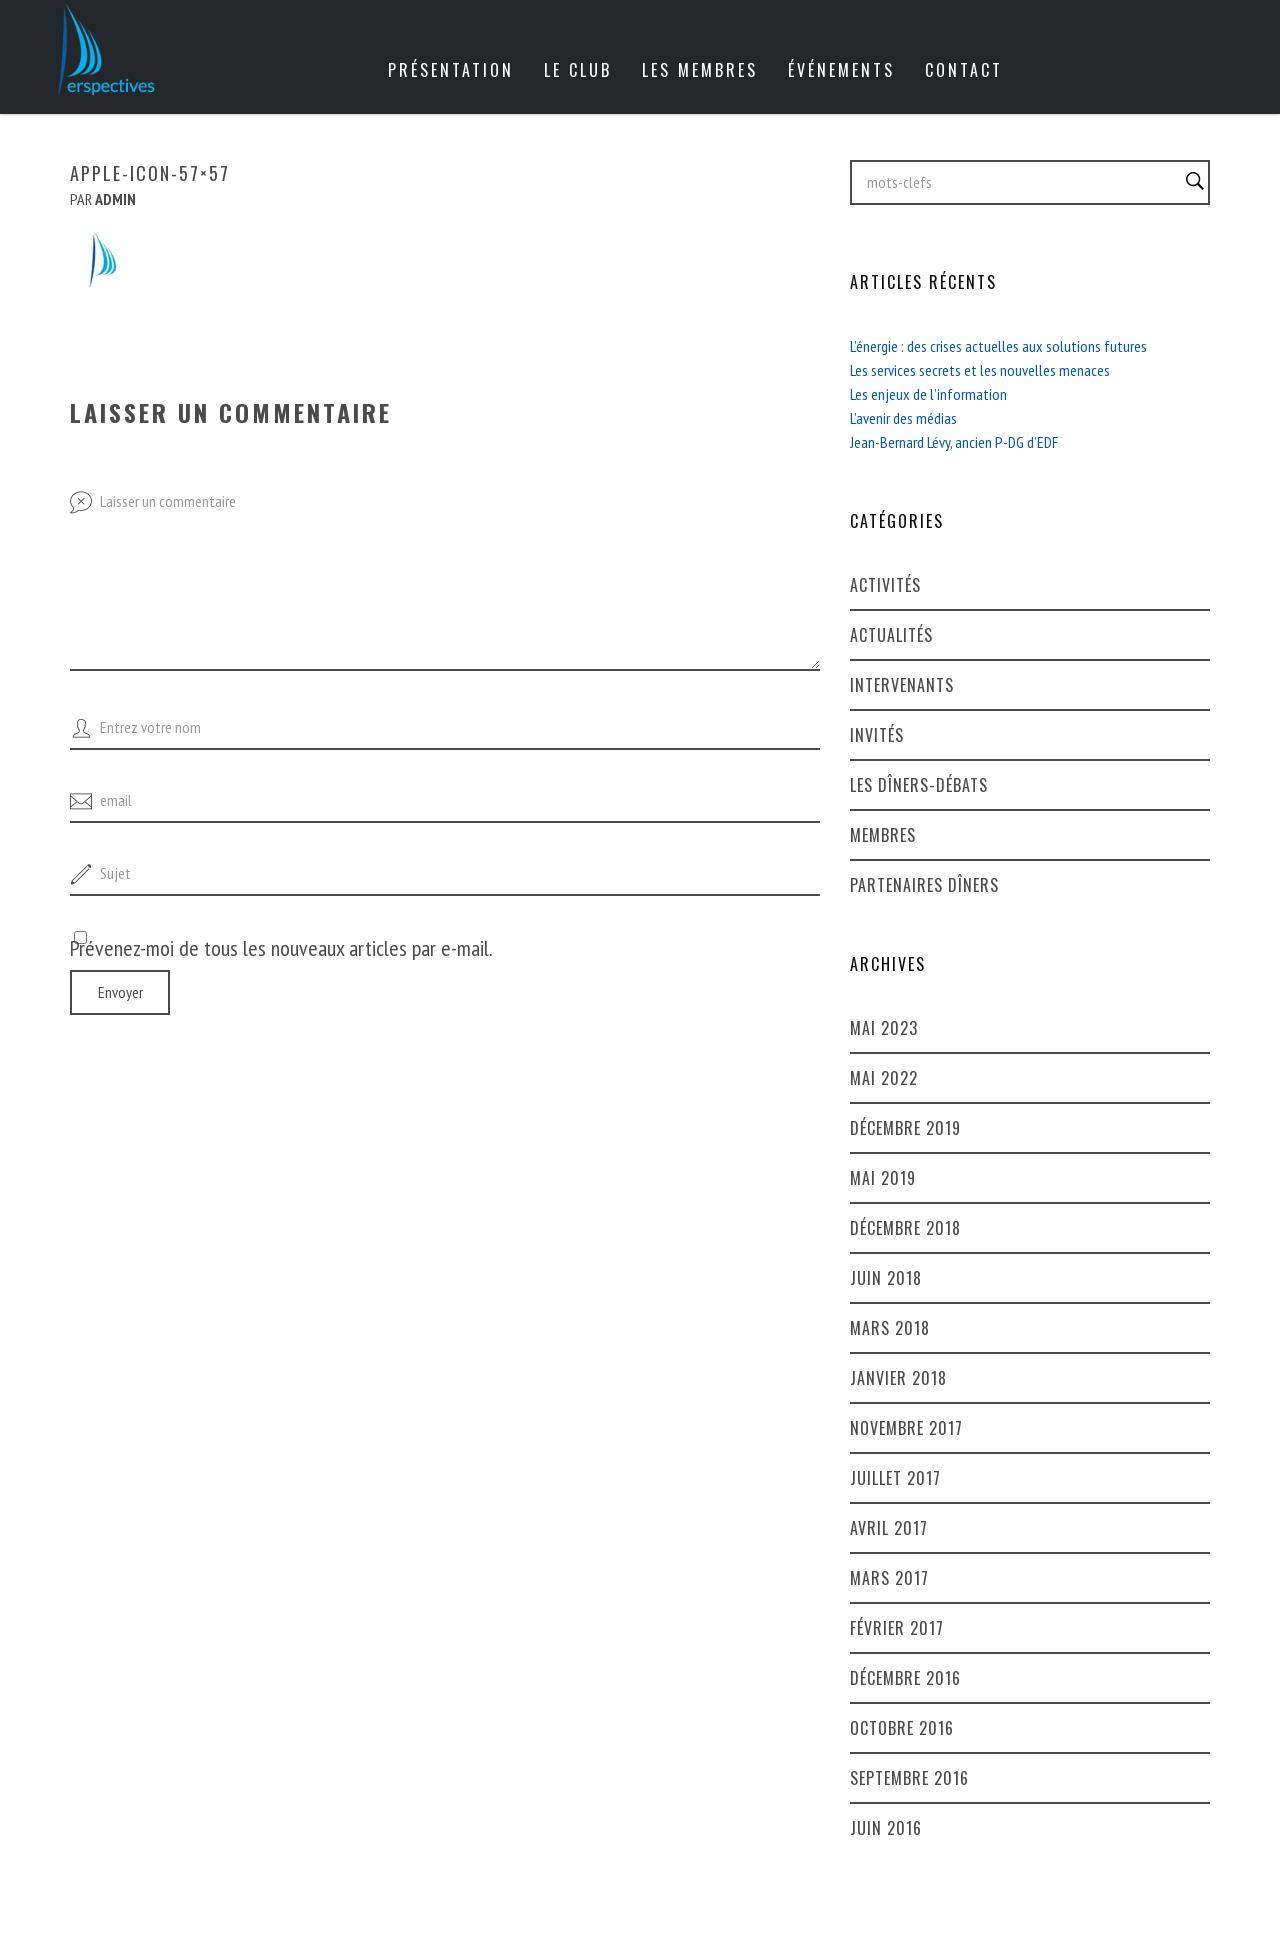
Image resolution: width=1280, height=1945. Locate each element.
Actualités (891, 635)
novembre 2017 (906, 1428)
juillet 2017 (895, 1478)
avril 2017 (889, 1528)
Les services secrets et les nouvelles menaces (980, 370)
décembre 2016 (905, 1678)
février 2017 (897, 1628)
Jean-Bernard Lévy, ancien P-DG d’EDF (954, 442)
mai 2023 (884, 1028)
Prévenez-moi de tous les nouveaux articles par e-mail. (281, 948)
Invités (877, 735)
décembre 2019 (905, 1128)
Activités (885, 585)
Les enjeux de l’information (928, 394)
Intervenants (902, 685)
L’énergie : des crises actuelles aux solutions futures (998, 346)
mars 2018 (890, 1328)
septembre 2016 (909, 1778)
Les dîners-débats (919, 785)
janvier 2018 (898, 1378)
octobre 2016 (902, 1728)
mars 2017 (889, 1578)
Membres (883, 835)
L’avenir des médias (903, 418)
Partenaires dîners (924, 885)
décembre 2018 (905, 1228)
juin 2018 (886, 1278)
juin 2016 (886, 1828)
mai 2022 (884, 1078)
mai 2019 (883, 1178)
